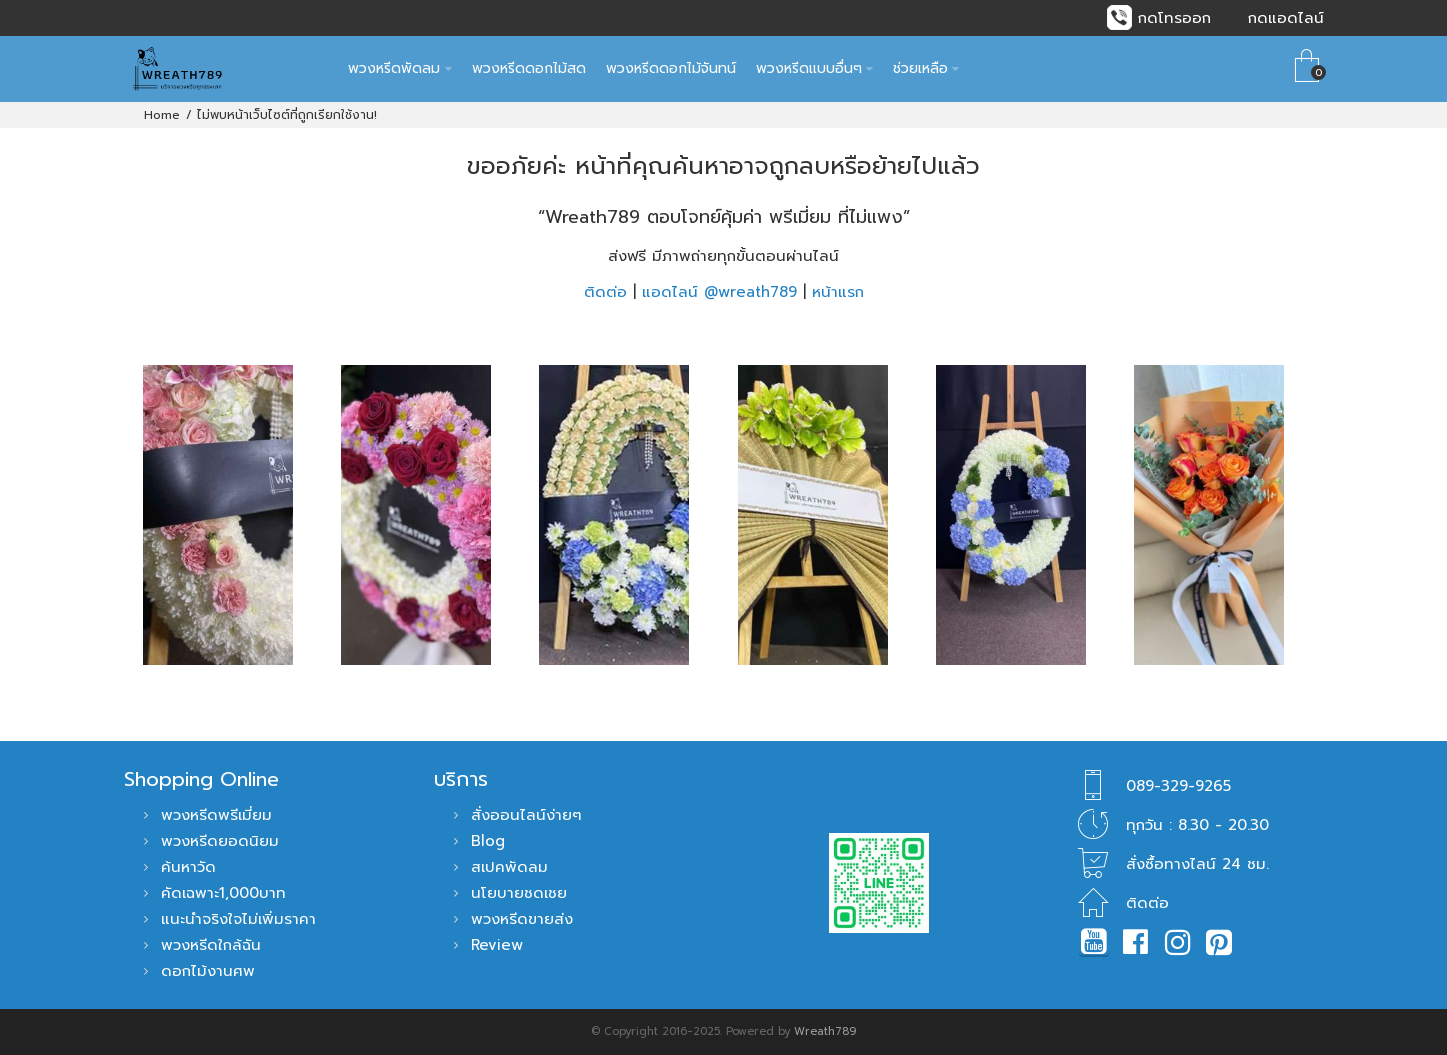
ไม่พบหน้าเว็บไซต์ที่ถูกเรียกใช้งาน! (287, 115)
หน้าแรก (838, 292)
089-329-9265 (1178, 786)
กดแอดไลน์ (1286, 18)
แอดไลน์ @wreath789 (719, 292)
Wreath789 (825, 1031)
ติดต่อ (605, 292)
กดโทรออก (1174, 18)
